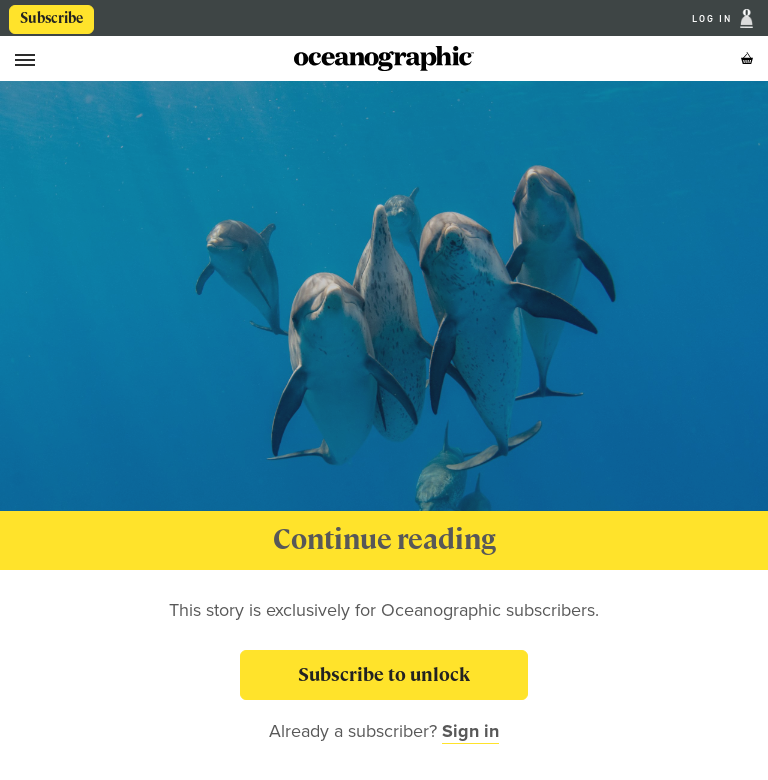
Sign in (470, 731)
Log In (714, 18)
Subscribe (51, 18)
